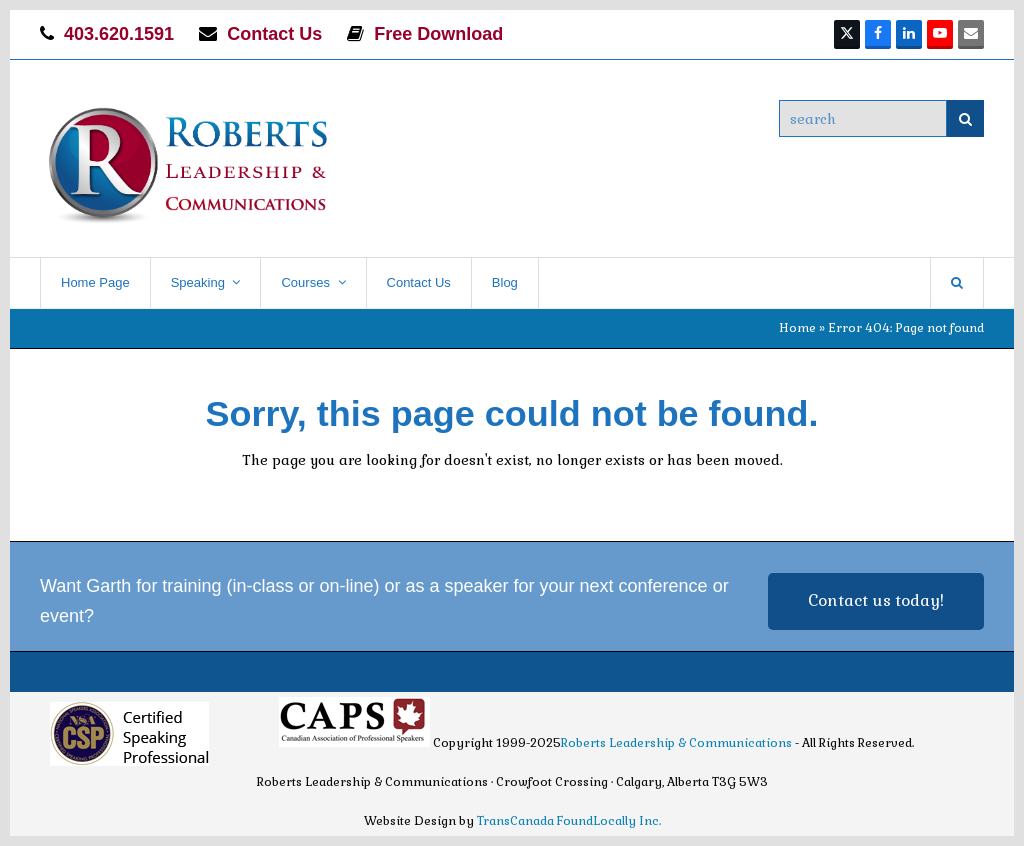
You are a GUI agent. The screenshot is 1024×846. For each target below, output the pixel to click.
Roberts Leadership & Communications (676, 743)
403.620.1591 (119, 34)
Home (797, 328)
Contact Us (274, 34)
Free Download (438, 34)
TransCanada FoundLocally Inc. (569, 821)
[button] (957, 283)
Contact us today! (876, 600)
